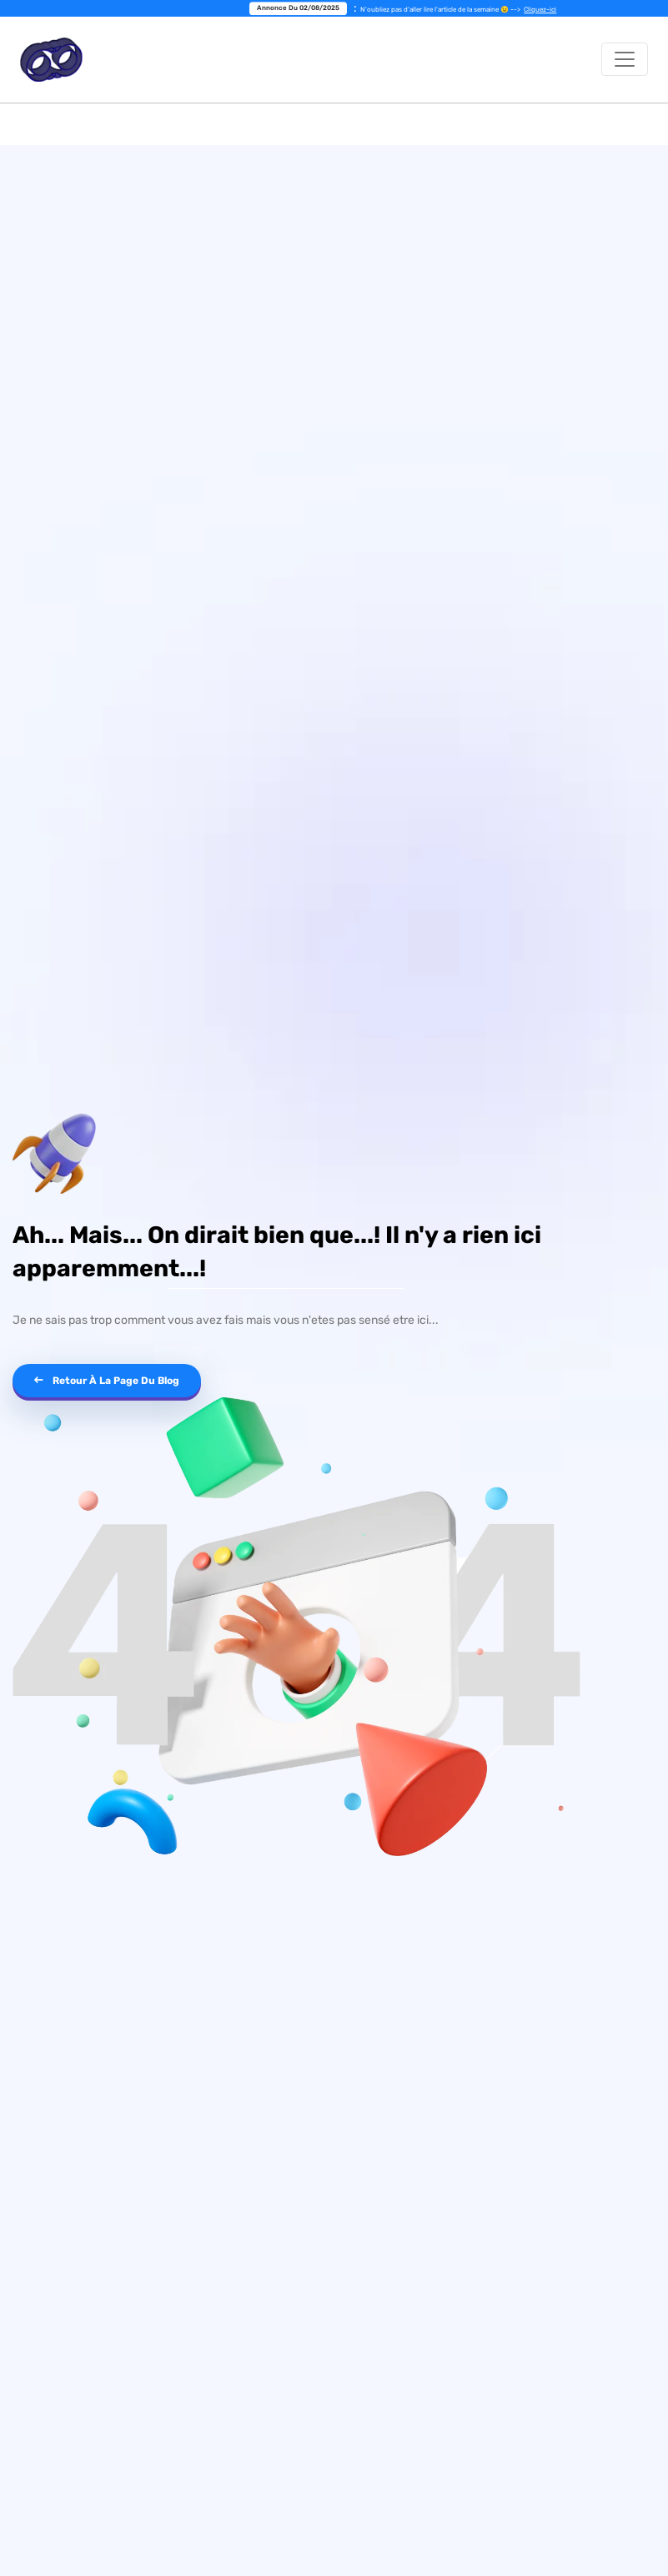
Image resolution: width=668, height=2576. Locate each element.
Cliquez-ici (544, 9)
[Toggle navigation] (624, 59)
